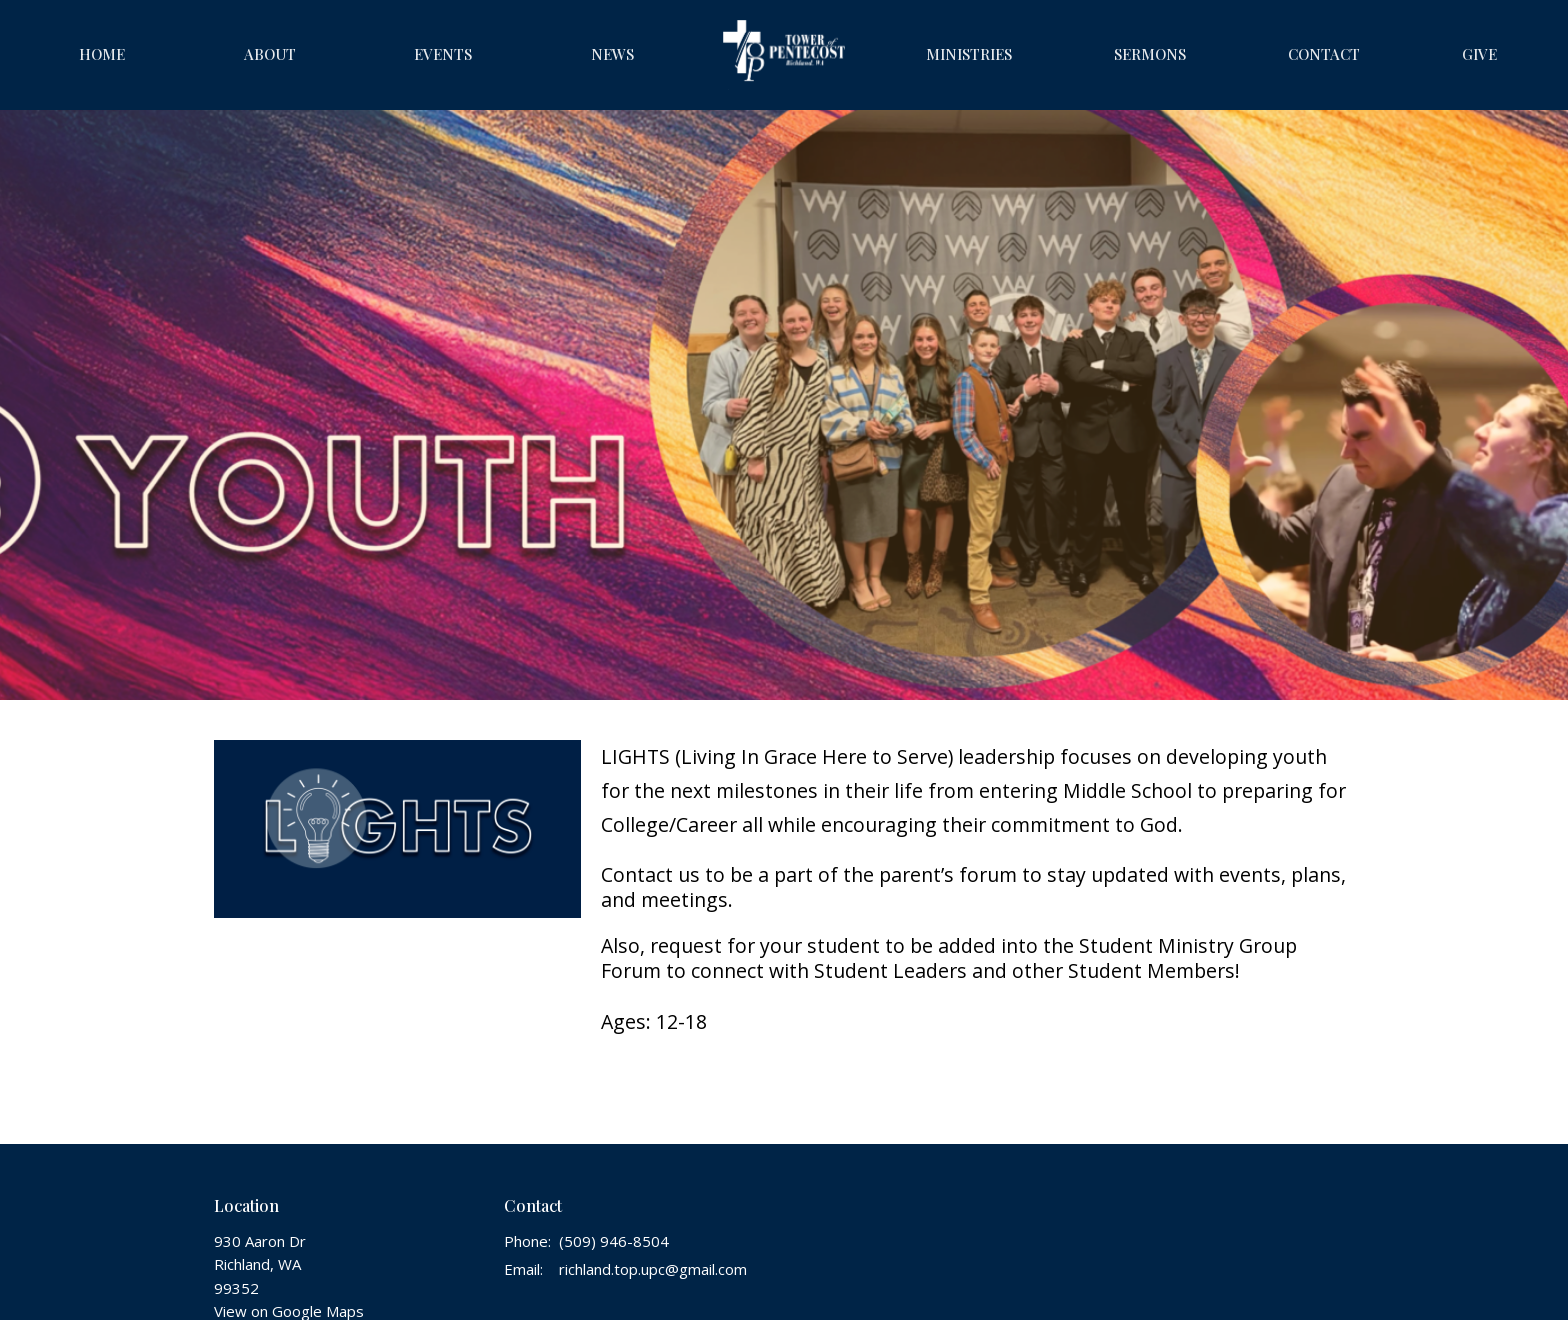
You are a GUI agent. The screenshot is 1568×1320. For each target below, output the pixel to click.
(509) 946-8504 (614, 1241)
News (612, 54)
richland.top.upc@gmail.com (653, 1269)
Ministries (969, 54)
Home (102, 54)
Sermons (1150, 54)
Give (1479, 54)
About (270, 54)
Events (443, 54)
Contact (1324, 54)
